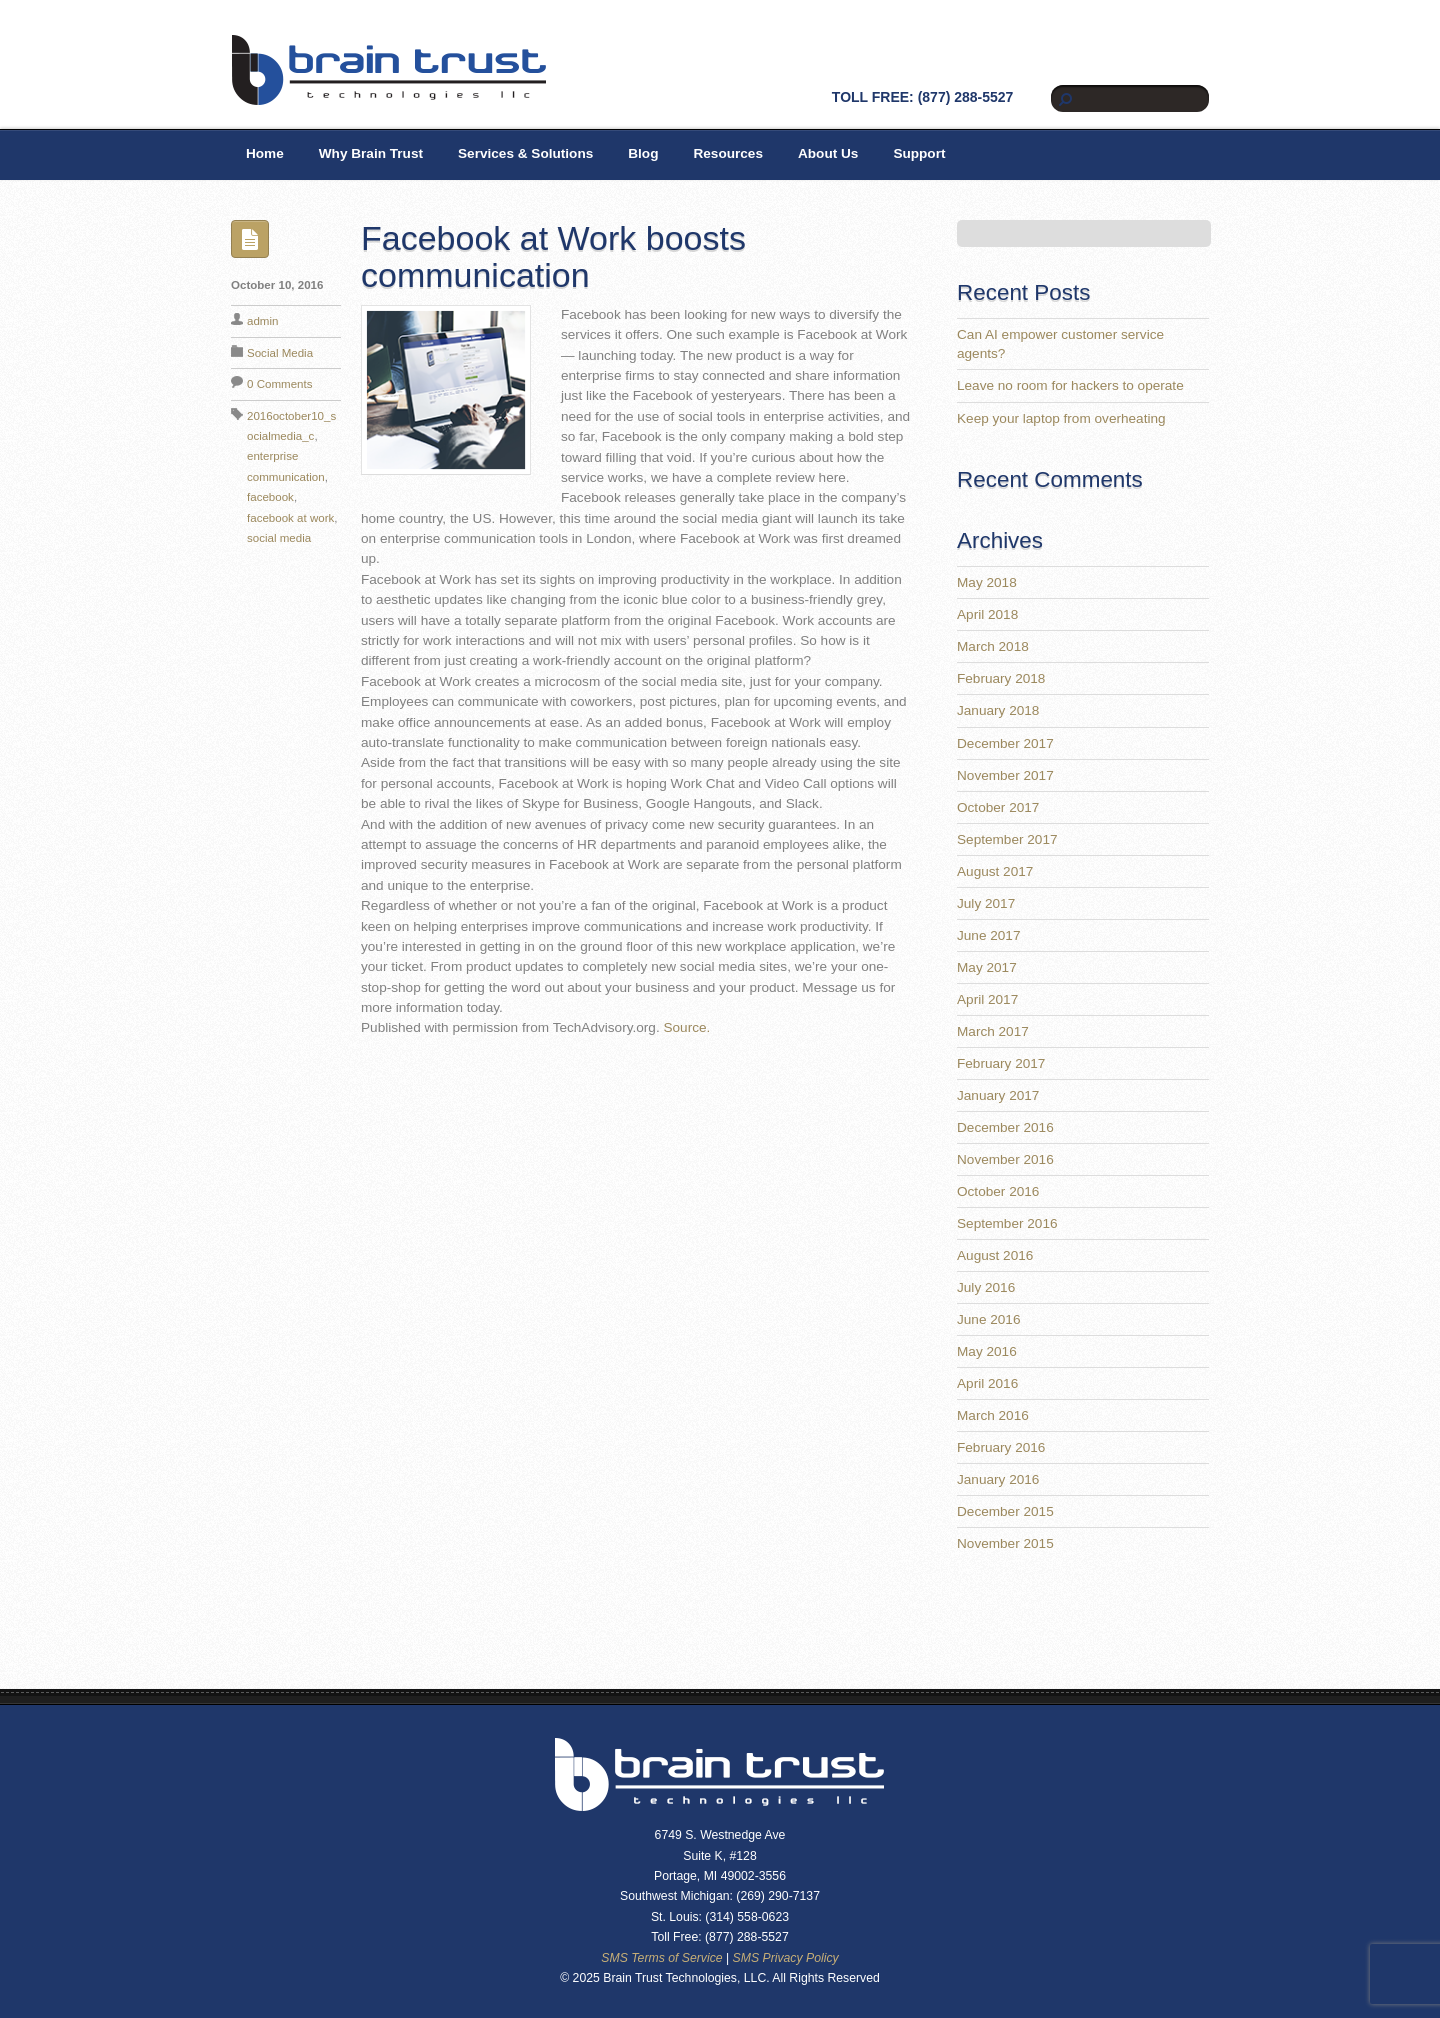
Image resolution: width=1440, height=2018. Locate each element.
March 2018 (993, 646)
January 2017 (998, 1095)
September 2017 (1007, 839)
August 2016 (995, 1255)
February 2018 (1001, 678)
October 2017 (998, 807)
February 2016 (1001, 1447)
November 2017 (1005, 775)
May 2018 (987, 582)
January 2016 (998, 1479)
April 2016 (987, 1383)
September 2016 (1007, 1223)
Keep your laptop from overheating (1061, 418)
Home (265, 153)
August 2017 (995, 871)
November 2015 (1005, 1543)
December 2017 (1005, 743)
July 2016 (986, 1287)
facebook (270, 497)
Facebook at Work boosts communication (553, 256)
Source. (686, 1027)
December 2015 (1005, 1511)
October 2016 (998, 1191)
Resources (728, 153)
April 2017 (987, 999)
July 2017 (986, 903)
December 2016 (1005, 1127)
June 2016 (989, 1319)
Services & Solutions (525, 153)
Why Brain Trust (371, 153)
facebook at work (290, 518)
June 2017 (989, 935)
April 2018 (987, 614)
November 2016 (1005, 1159)
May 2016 (987, 1351)
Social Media (280, 353)
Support (919, 153)
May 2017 (987, 967)
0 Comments (279, 384)
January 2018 (998, 710)
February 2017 (1001, 1063)
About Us (828, 153)
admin (262, 321)
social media (279, 538)
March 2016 (993, 1415)
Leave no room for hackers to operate (1070, 385)
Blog (643, 153)
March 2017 (993, 1031)
